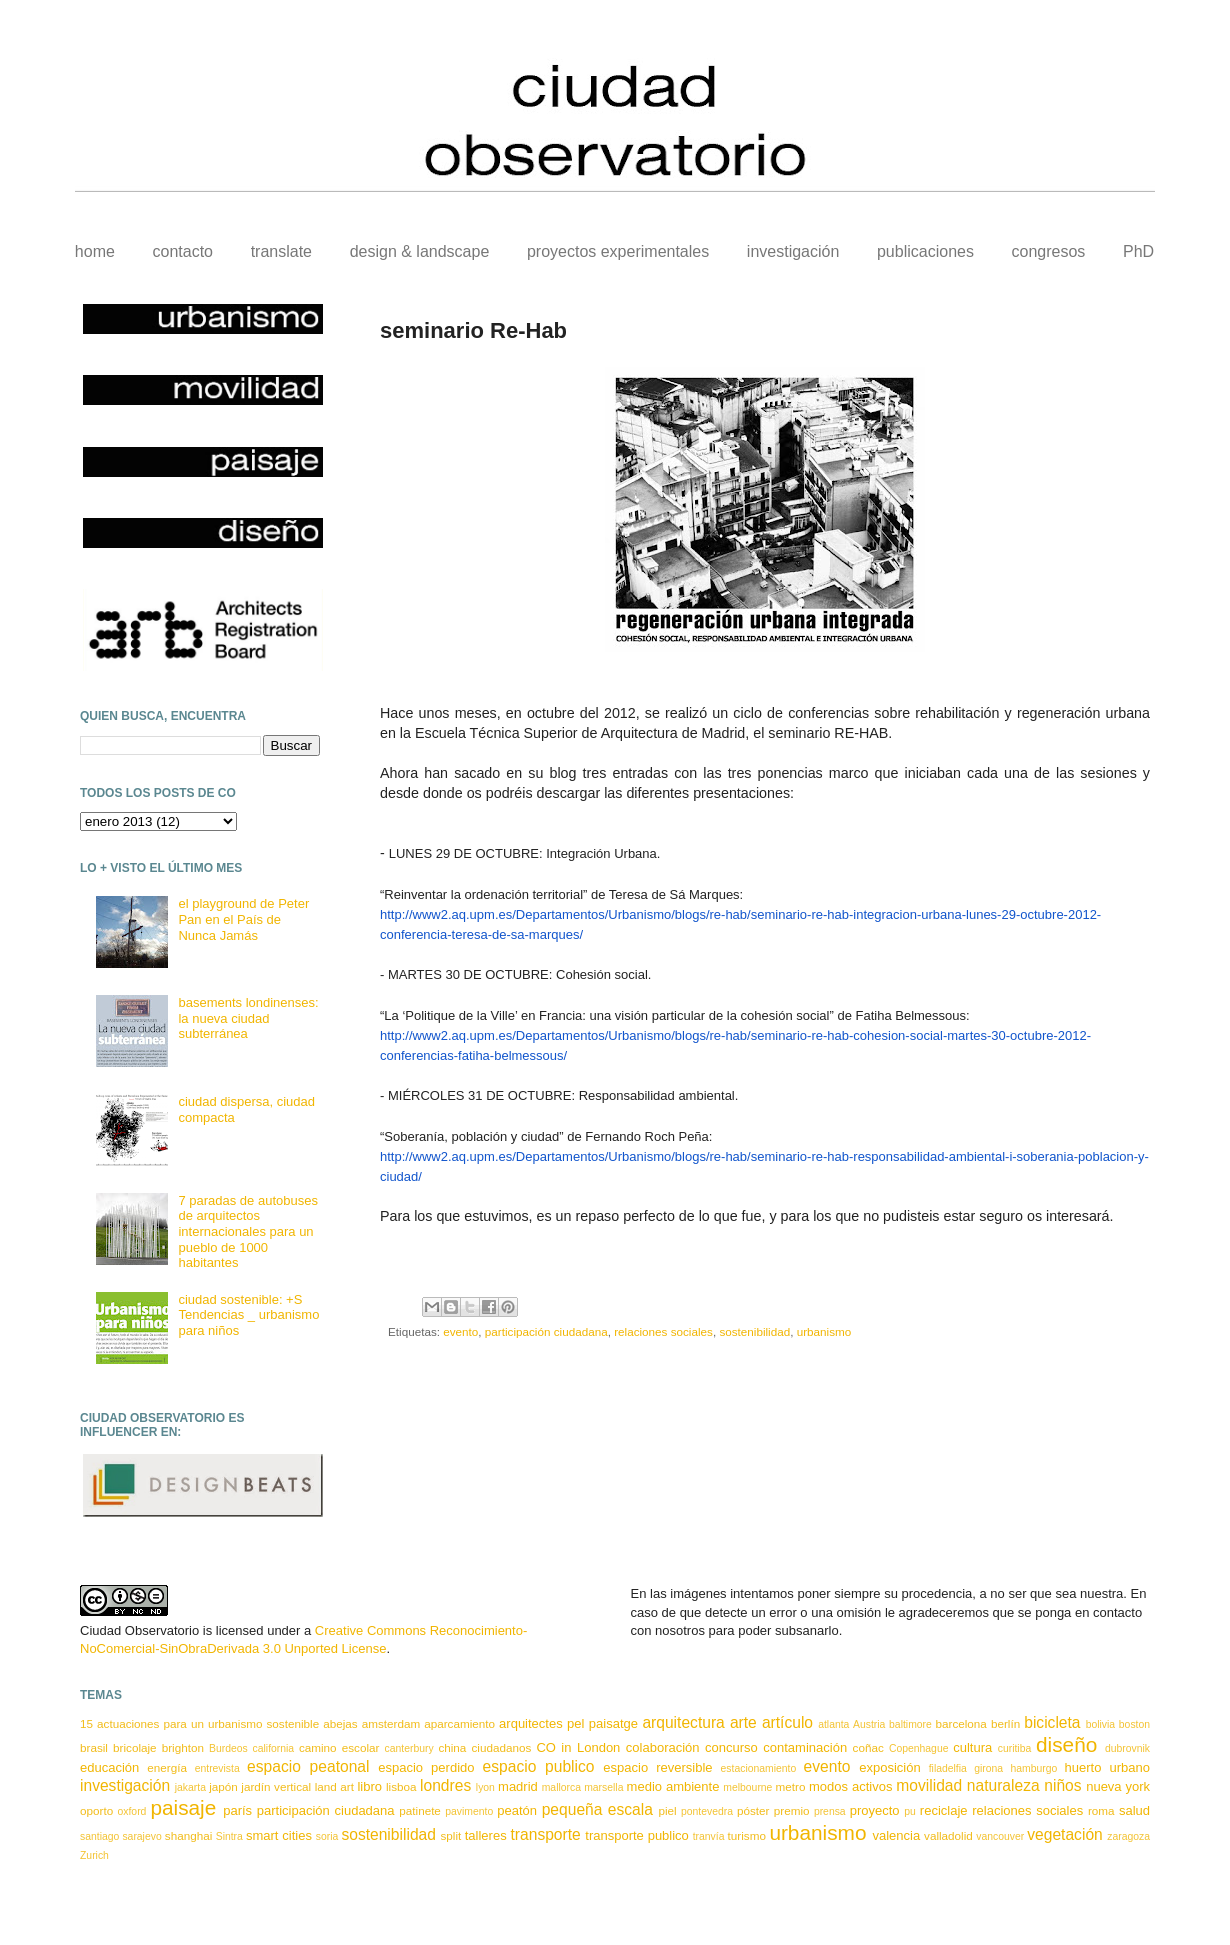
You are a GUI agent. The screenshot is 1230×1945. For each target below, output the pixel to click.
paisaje (183, 1807)
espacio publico (539, 1766)
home (95, 251)
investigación (793, 251)
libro (369, 1786)
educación (109, 1767)
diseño (1066, 1744)
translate (281, 251)
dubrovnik (1127, 1748)
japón (223, 1786)
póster (753, 1810)
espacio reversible (657, 1767)
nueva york (1118, 1786)
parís (237, 1810)
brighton (183, 1747)
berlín (1005, 1723)
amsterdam (391, 1723)
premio (792, 1810)
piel (667, 1810)
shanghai (188, 1835)
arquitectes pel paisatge (568, 1723)
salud (1134, 1810)
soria (327, 1836)
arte (743, 1722)
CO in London (578, 1747)
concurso (731, 1747)
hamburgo (1033, 1768)
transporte (546, 1834)
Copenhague (919, 1748)
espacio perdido (426, 1767)
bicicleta (1052, 1722)
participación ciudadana (546, 1331)
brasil (94, 1747)
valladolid (948, 1835)
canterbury (409, 1748)
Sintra (229, 1836)
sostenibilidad (754, 1331)
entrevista (217, 1768)
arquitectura (683, 1722)
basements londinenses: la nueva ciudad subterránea (248, 1018)
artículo (787, 1722)
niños (1062, 1785)
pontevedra (707, 1811)
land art (334, 1786)
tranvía (709, 1836)
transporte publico (637, 1835)
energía (167, 1767)
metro (791, 1786)
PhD (1138, 251)
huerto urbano (1107, 1767)
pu (910, 1811)
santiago (99, 1836)
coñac (868, 1747)
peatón (517, 1810)
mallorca (561, 1787)
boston (1134, 1724)
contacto (183, 251)
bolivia (1100, 1724)
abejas (340, 1723)
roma (1101, 1810)
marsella (603, 1787)
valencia (896, 1835)
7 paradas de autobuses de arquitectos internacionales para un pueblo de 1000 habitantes (248, 1231)
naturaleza (1003, 1785)
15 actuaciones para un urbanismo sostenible (199, 1723)
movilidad (929, 1785)
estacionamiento (759, 1768)
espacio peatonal (308, 1766)
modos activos (850, 1786)
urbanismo (824, 1331)
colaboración (663, 1747)
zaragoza (1128, 1836)
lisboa (401, 1786)
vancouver (1000, 1836)
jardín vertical (276, 1786)
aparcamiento (459, 1723)
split (450, 1835)
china (452, 1747)
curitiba (1015, 1748)
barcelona (961, 1723)
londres (445, 1785)
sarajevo (141, 1836)
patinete (420, 1810)
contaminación (805, 1747)
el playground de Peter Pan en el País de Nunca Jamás (243, 919)
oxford (132, 1811)
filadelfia (948, 1768)
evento (460, 1331)
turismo (747, 1835)
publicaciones (925, 251)
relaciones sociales (663, 1331)
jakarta (190, 1787)
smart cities (279, 1835)
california (274, 1748)
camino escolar (339, 1747)
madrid (518, 1786)
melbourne (747, 1787)
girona (988, 1768)
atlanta (833, 1724)
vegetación (1064, 1834)
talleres (486, 1835)
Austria (869, 1724)
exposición (889, 1767)
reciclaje (944, 1810)
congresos (1049, 251)
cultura (972, 1747)
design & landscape (420, 251)
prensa (830, 1811)
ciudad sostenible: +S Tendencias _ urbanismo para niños (248, 1315)
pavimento (469, 1811)
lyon (485, 1787)
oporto (96, 1810)
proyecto (875, 1810)
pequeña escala (597, 1809)
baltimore (910, 1724)
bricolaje (135, 1747)
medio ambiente (673, 1786)
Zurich (94, 1855)
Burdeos (228, 1748)
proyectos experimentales (618, 251)
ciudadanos (501, 1747)
